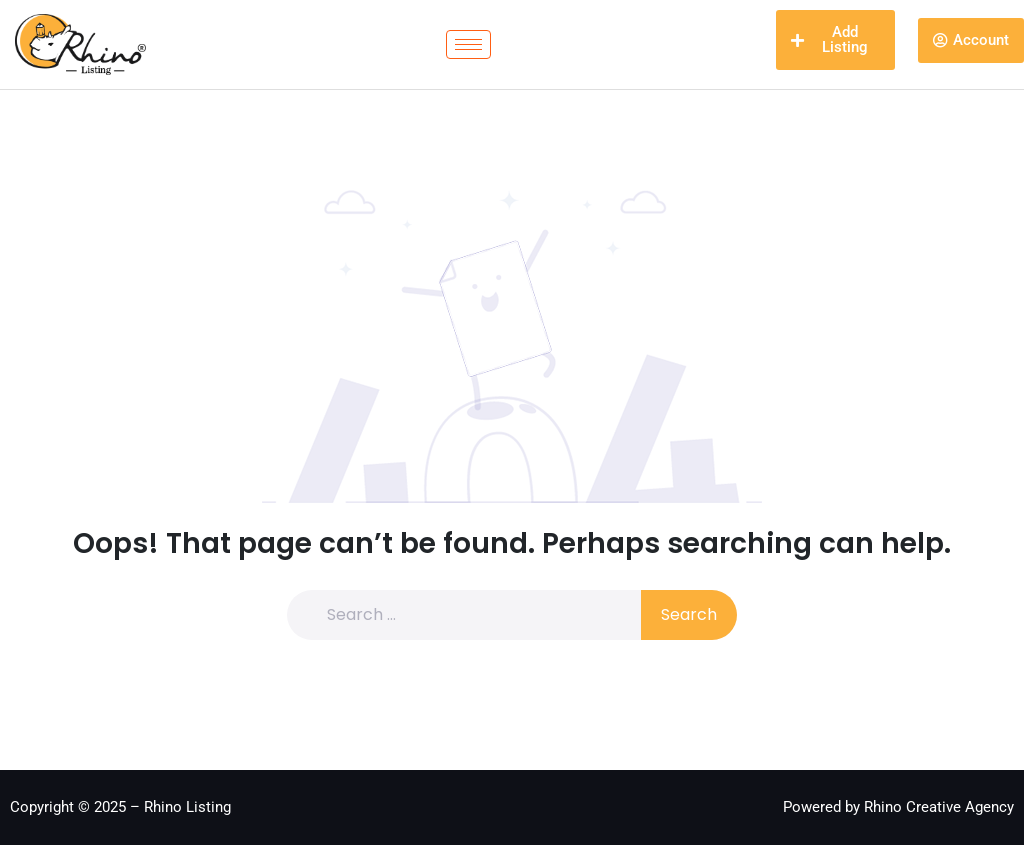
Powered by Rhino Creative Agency (898, 807)
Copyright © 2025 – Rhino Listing (120, 807)
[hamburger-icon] (468, 44)
